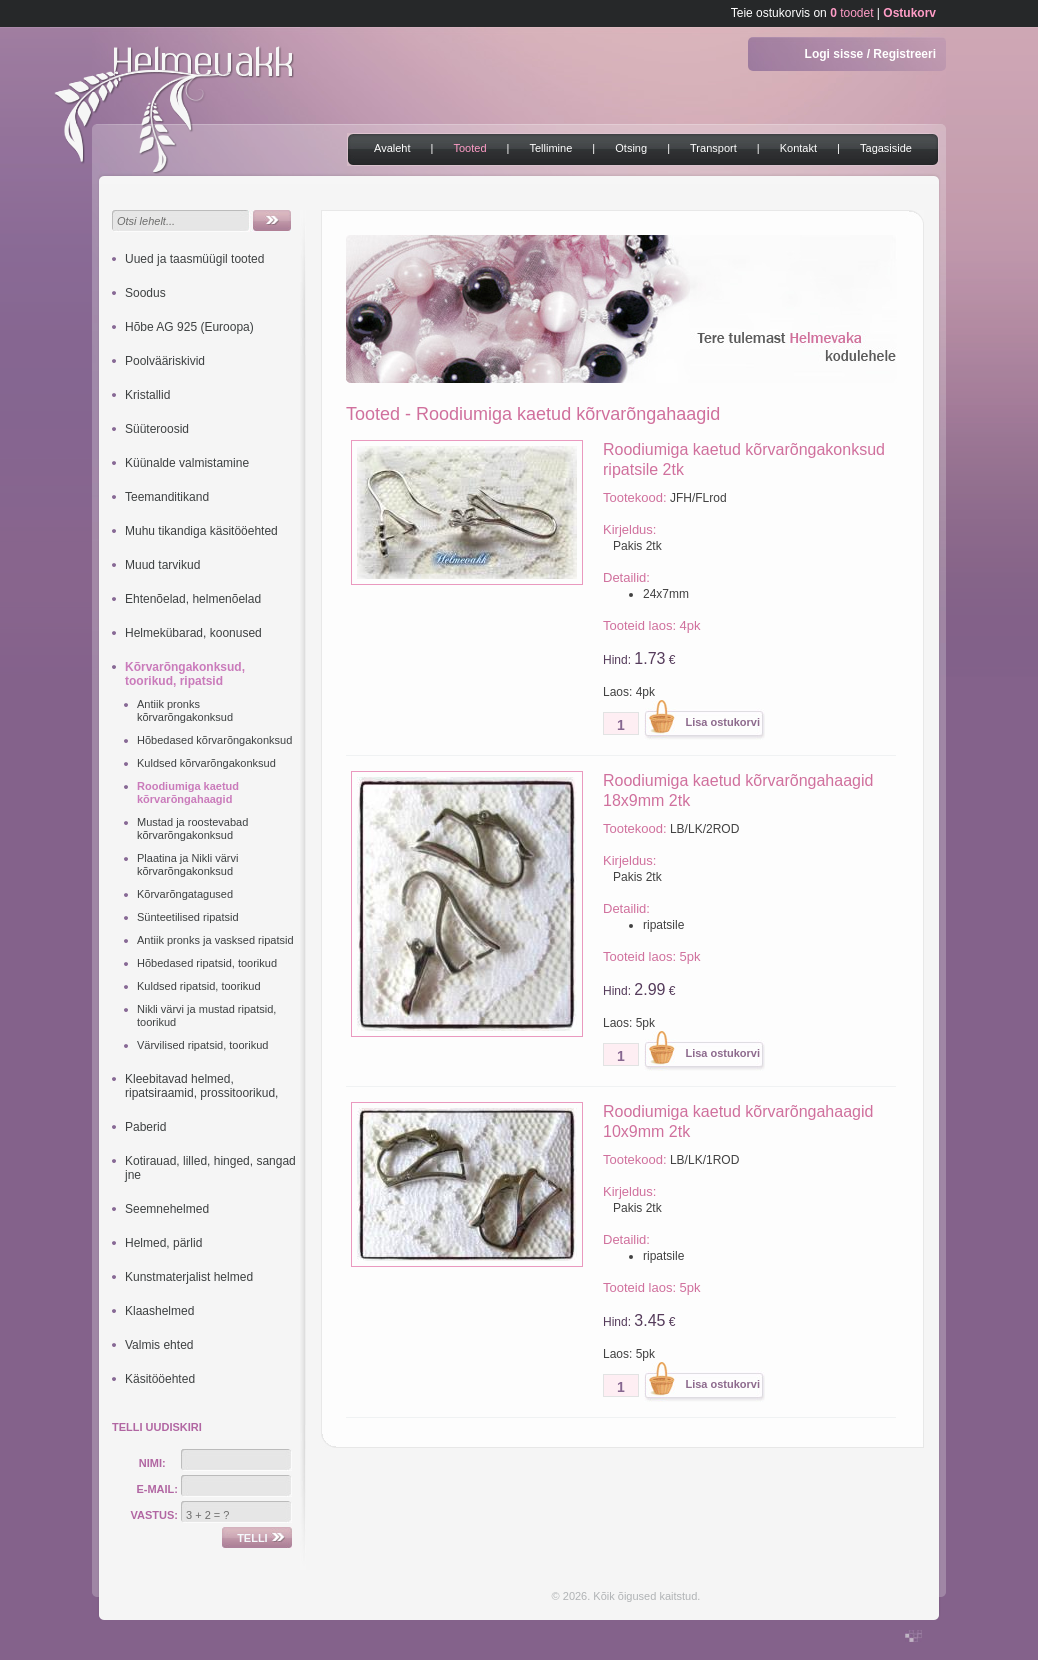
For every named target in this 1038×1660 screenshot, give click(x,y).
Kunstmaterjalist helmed (189, 1277)
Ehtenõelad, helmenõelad (193, 599)
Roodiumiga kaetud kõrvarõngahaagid (188, 792)
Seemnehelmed (167, 1209)
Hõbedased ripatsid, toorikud (207, 963)
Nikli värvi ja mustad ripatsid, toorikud (206, 1015)
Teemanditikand (167, 497)
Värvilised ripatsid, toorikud (202, 1045)
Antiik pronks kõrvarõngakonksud (185, 710)
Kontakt (798, 148)
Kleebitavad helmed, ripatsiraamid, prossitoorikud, (201, 1086)
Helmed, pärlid (163, 1243)
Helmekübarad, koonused (193, 633)
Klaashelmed (159, 1311)
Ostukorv (909, 13)
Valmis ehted (159, 1345)
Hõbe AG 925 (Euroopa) (189, 327)
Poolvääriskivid (165, 361)
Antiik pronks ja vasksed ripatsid (215, 940)
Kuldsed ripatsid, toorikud (199, 986)
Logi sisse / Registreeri (870, 54)
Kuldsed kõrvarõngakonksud (206, 763)
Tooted (469, 148)
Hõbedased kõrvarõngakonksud (214, 740)
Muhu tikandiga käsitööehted (201, 531)
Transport (713, 148)
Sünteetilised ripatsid (188, 917)
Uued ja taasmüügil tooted (194, 259)
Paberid (145, 1127)
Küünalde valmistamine (187, 463)
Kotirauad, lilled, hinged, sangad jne (210, 1168)
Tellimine (551, 148)
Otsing (631, 148)
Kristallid (147, 395)
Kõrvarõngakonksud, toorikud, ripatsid (185, 674)
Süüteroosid (157, 429)
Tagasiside (886, 148)
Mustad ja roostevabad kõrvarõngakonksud (192, 828)
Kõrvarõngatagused (185, 894)
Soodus (145, 293)
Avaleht (392, 148)
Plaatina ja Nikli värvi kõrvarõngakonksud (187, 864)
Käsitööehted (160, 1379)
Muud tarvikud (162, 565)
